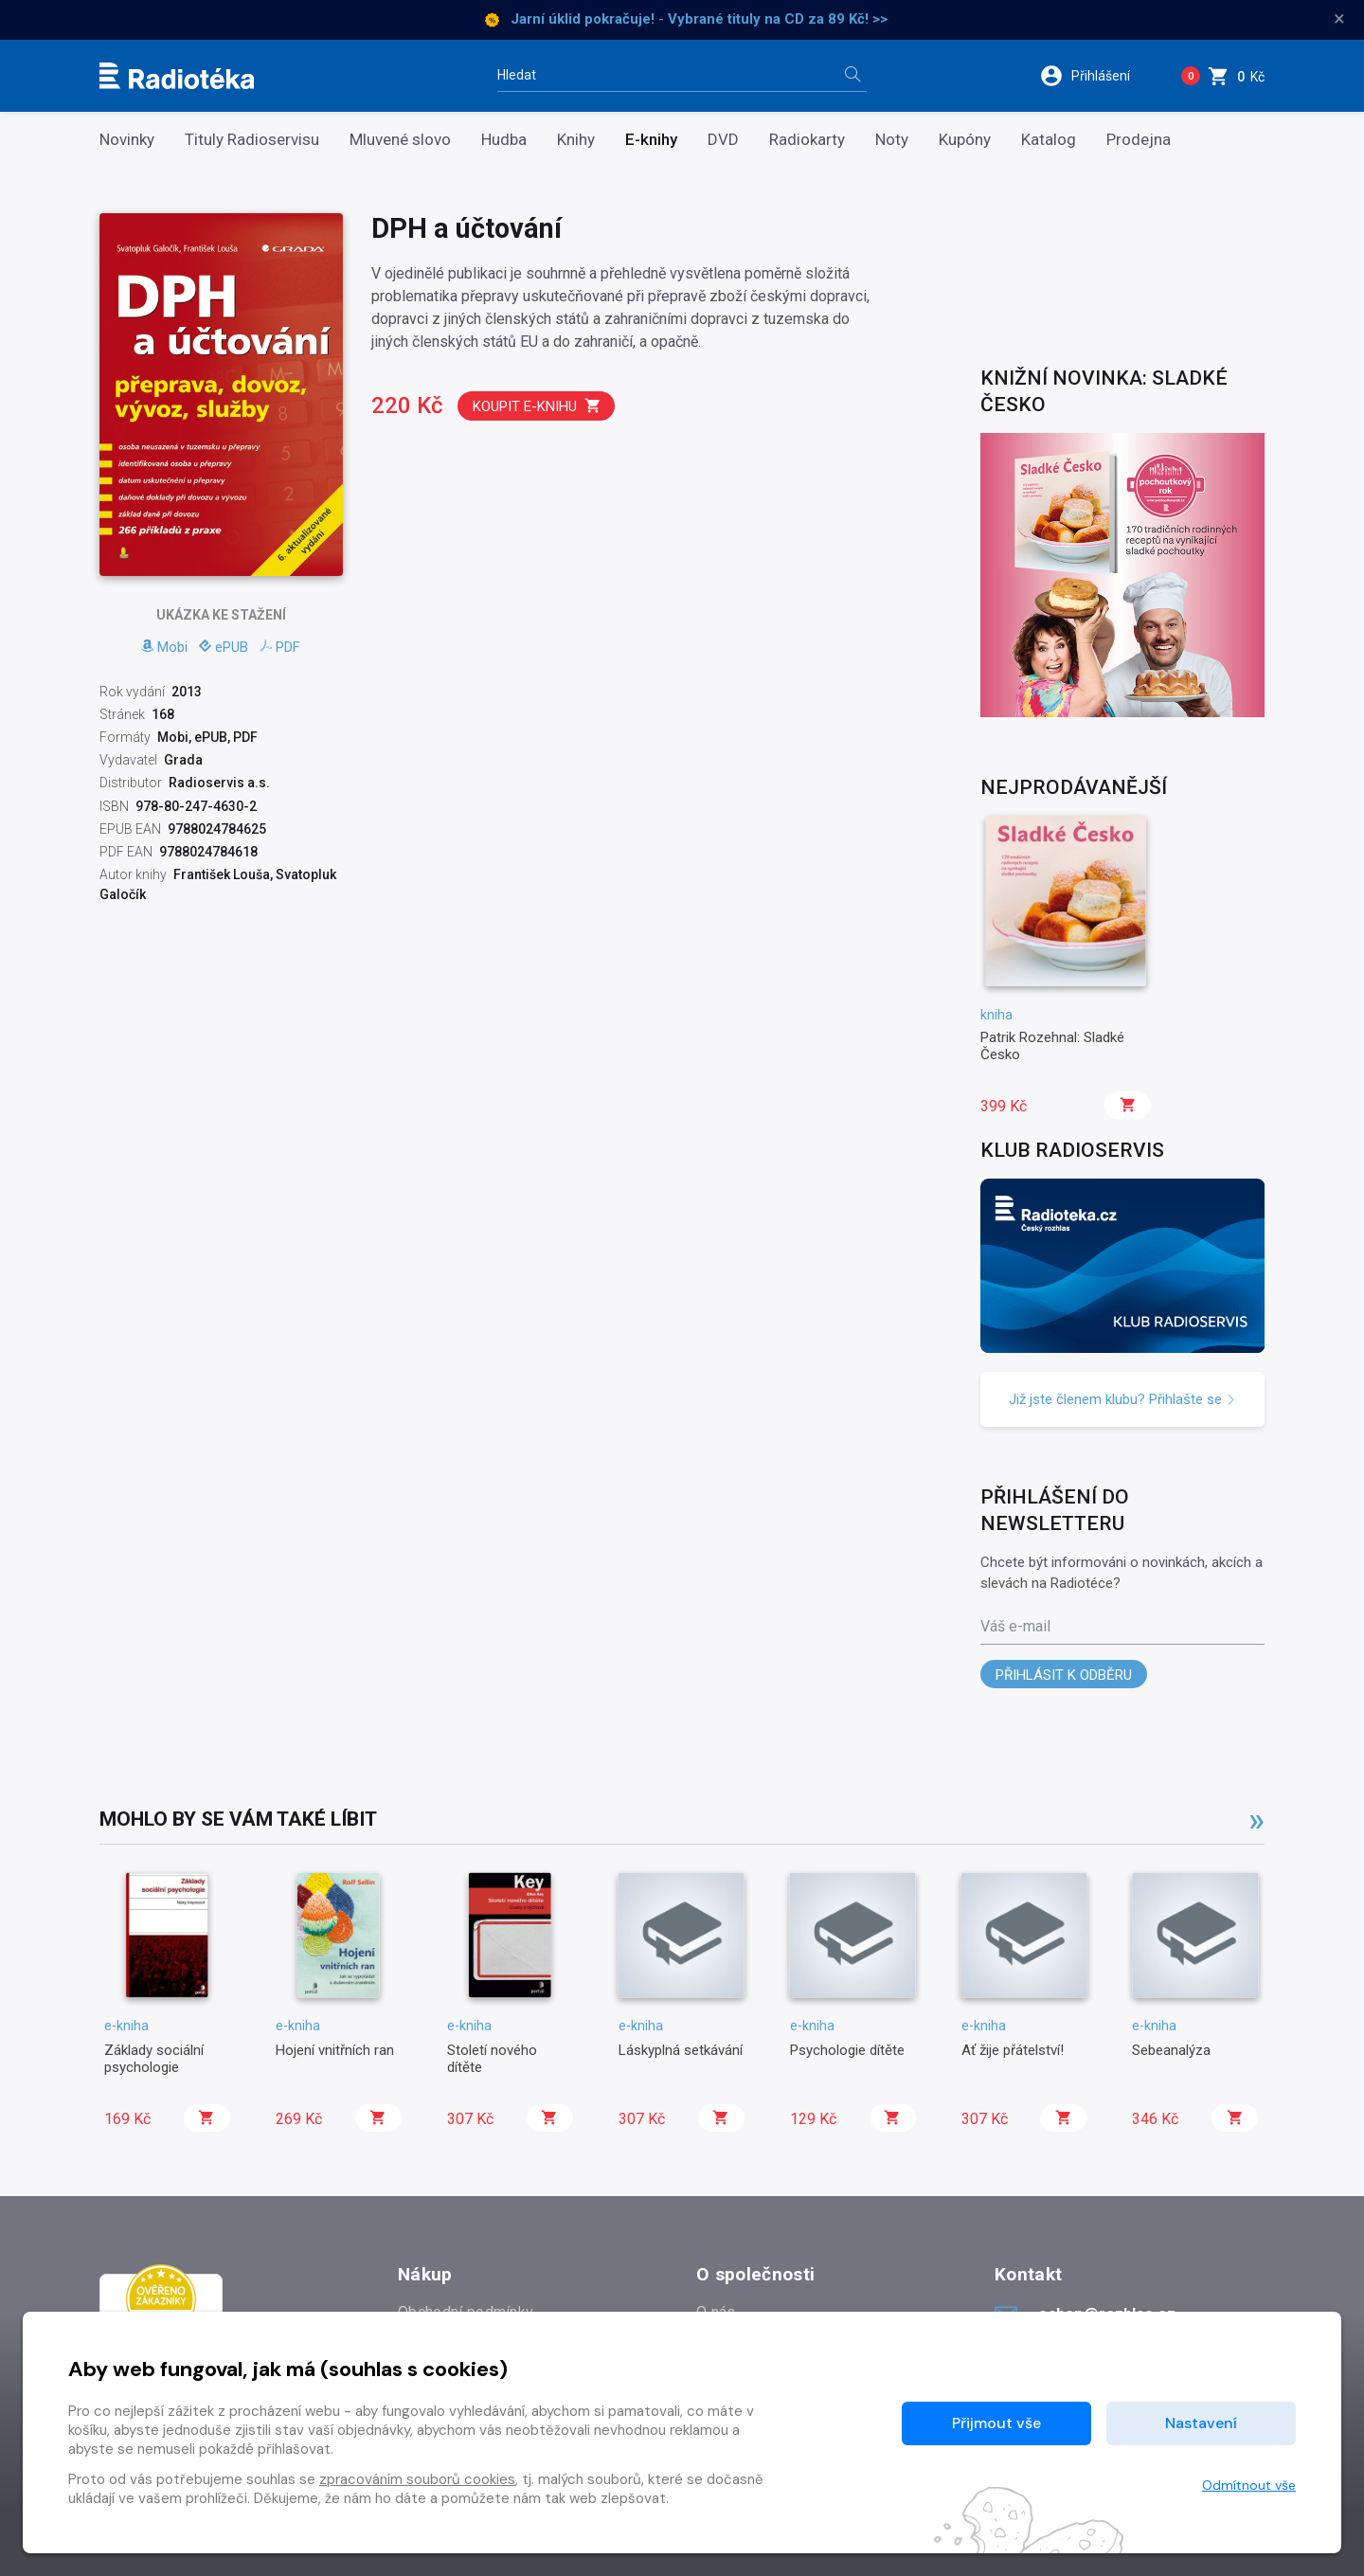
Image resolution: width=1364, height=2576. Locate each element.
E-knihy (651, 140)
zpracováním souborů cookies (417, 2479)
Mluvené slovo (400, 140)
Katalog (1048, 140)
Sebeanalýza (1171, 2050)
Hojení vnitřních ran (335, 2050)
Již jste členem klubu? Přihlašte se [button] (1122, 1399)
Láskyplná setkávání (681, 2050)
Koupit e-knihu (537, 406)
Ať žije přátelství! (1012, 2050)
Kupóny (965, 140)
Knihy (576, 140)
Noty (891, 140)
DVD (723, 140)
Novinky (126, 140)
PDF (280, 647)
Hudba (504, 140)
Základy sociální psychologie (154, 2059)
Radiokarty (807, 140)
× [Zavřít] (1339, 19)
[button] (1097, 75)
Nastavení (1201, 2423)
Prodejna (1138, 140)
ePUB (223, 647)
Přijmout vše (996, 2423)
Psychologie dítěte (847, 2050)
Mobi (164, 647)
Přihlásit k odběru (1064, 1675)
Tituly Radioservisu (252, 140)
